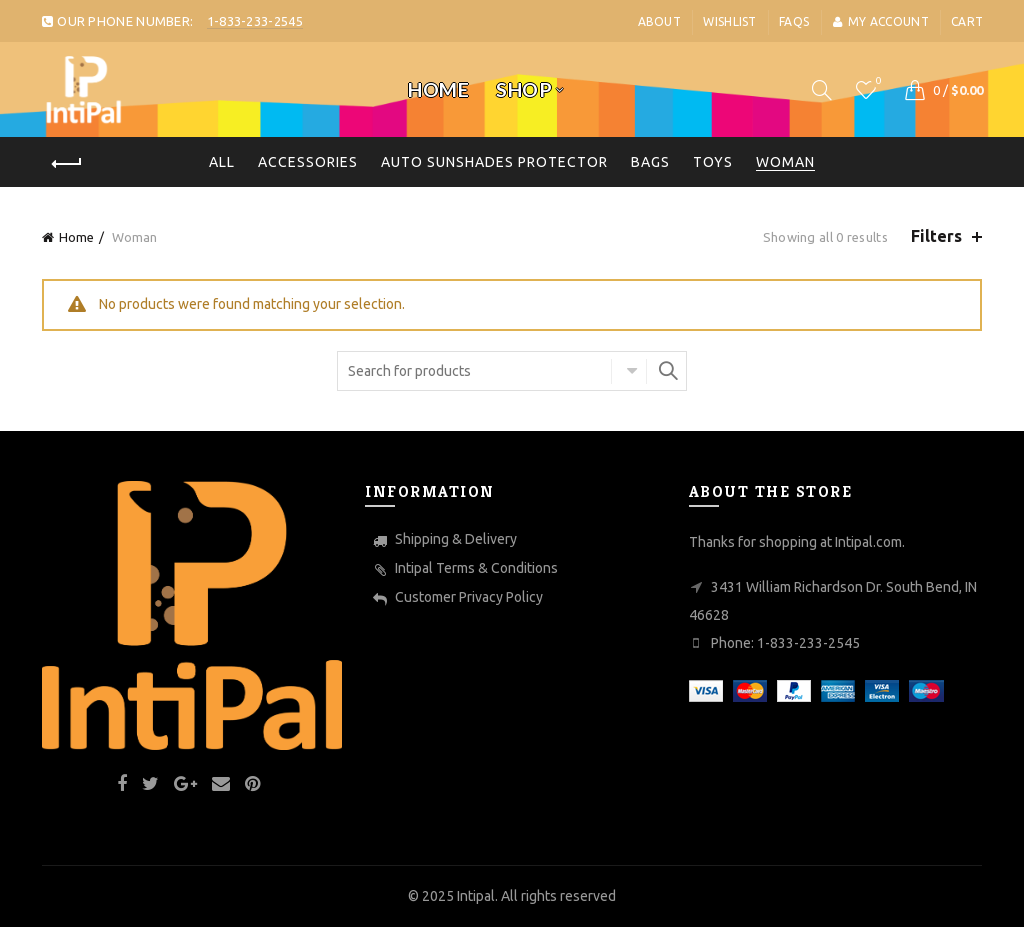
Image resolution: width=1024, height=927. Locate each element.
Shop (524, 89)
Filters (936, 236)
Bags (650, 162)
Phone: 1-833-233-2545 (785, 643)
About (660, 21)
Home (438, 89)
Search (667, 371)
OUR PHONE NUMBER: (172, 21)
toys (713, 162)
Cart (967, 21)
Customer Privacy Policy (469, 597)
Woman (785, 162)
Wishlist (729, 21)
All (222, 162)
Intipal (476, 896)
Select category (629, 371)
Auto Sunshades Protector (494, 162)
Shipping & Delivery (456, 539)
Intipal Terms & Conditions (476, 568)
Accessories (308, 162)
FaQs (794, 21)
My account (880, 21)
